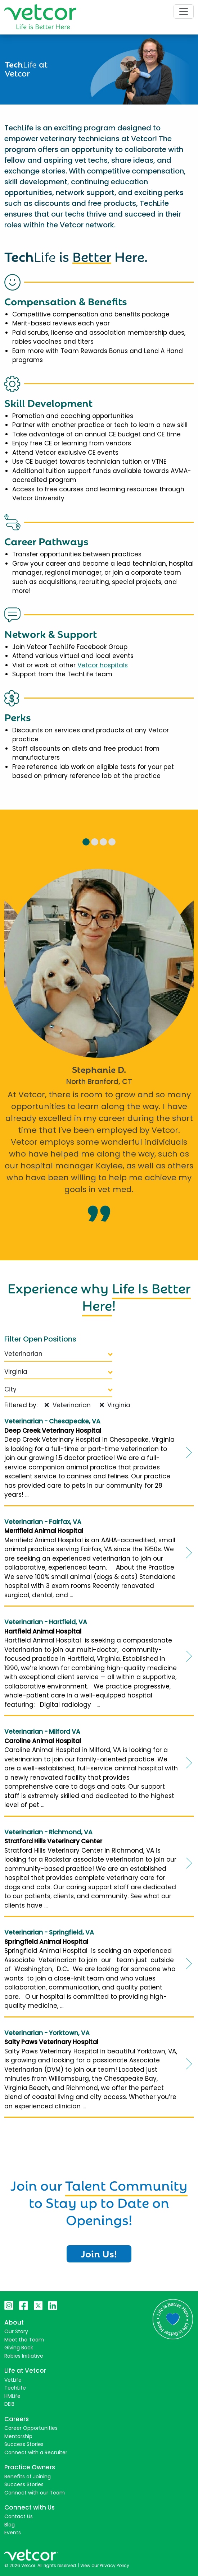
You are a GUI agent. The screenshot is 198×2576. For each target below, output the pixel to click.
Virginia (58, 1371)
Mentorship (18, 2436)
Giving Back (18, 2347)
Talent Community (126, 2184)
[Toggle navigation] (184, 11)
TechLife (15, 2387)
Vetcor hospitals (102, 665)
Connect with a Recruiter (35, 2452)
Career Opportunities (31, 2428)
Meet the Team (24, 2339)
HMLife (12, 2396)
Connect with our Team (34, 2492)
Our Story (16, 2331)
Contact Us (18, 2516)
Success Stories (24, 2444)
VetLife (13, 2379)
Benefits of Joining (27, 2476)
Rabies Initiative (23, 2355)
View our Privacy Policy (104, 2565)
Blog (9, 2524)
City (58, 1389)
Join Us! (99, 2253)
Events (12, 2532)
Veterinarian (58, 1353)
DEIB (9, 2404)
